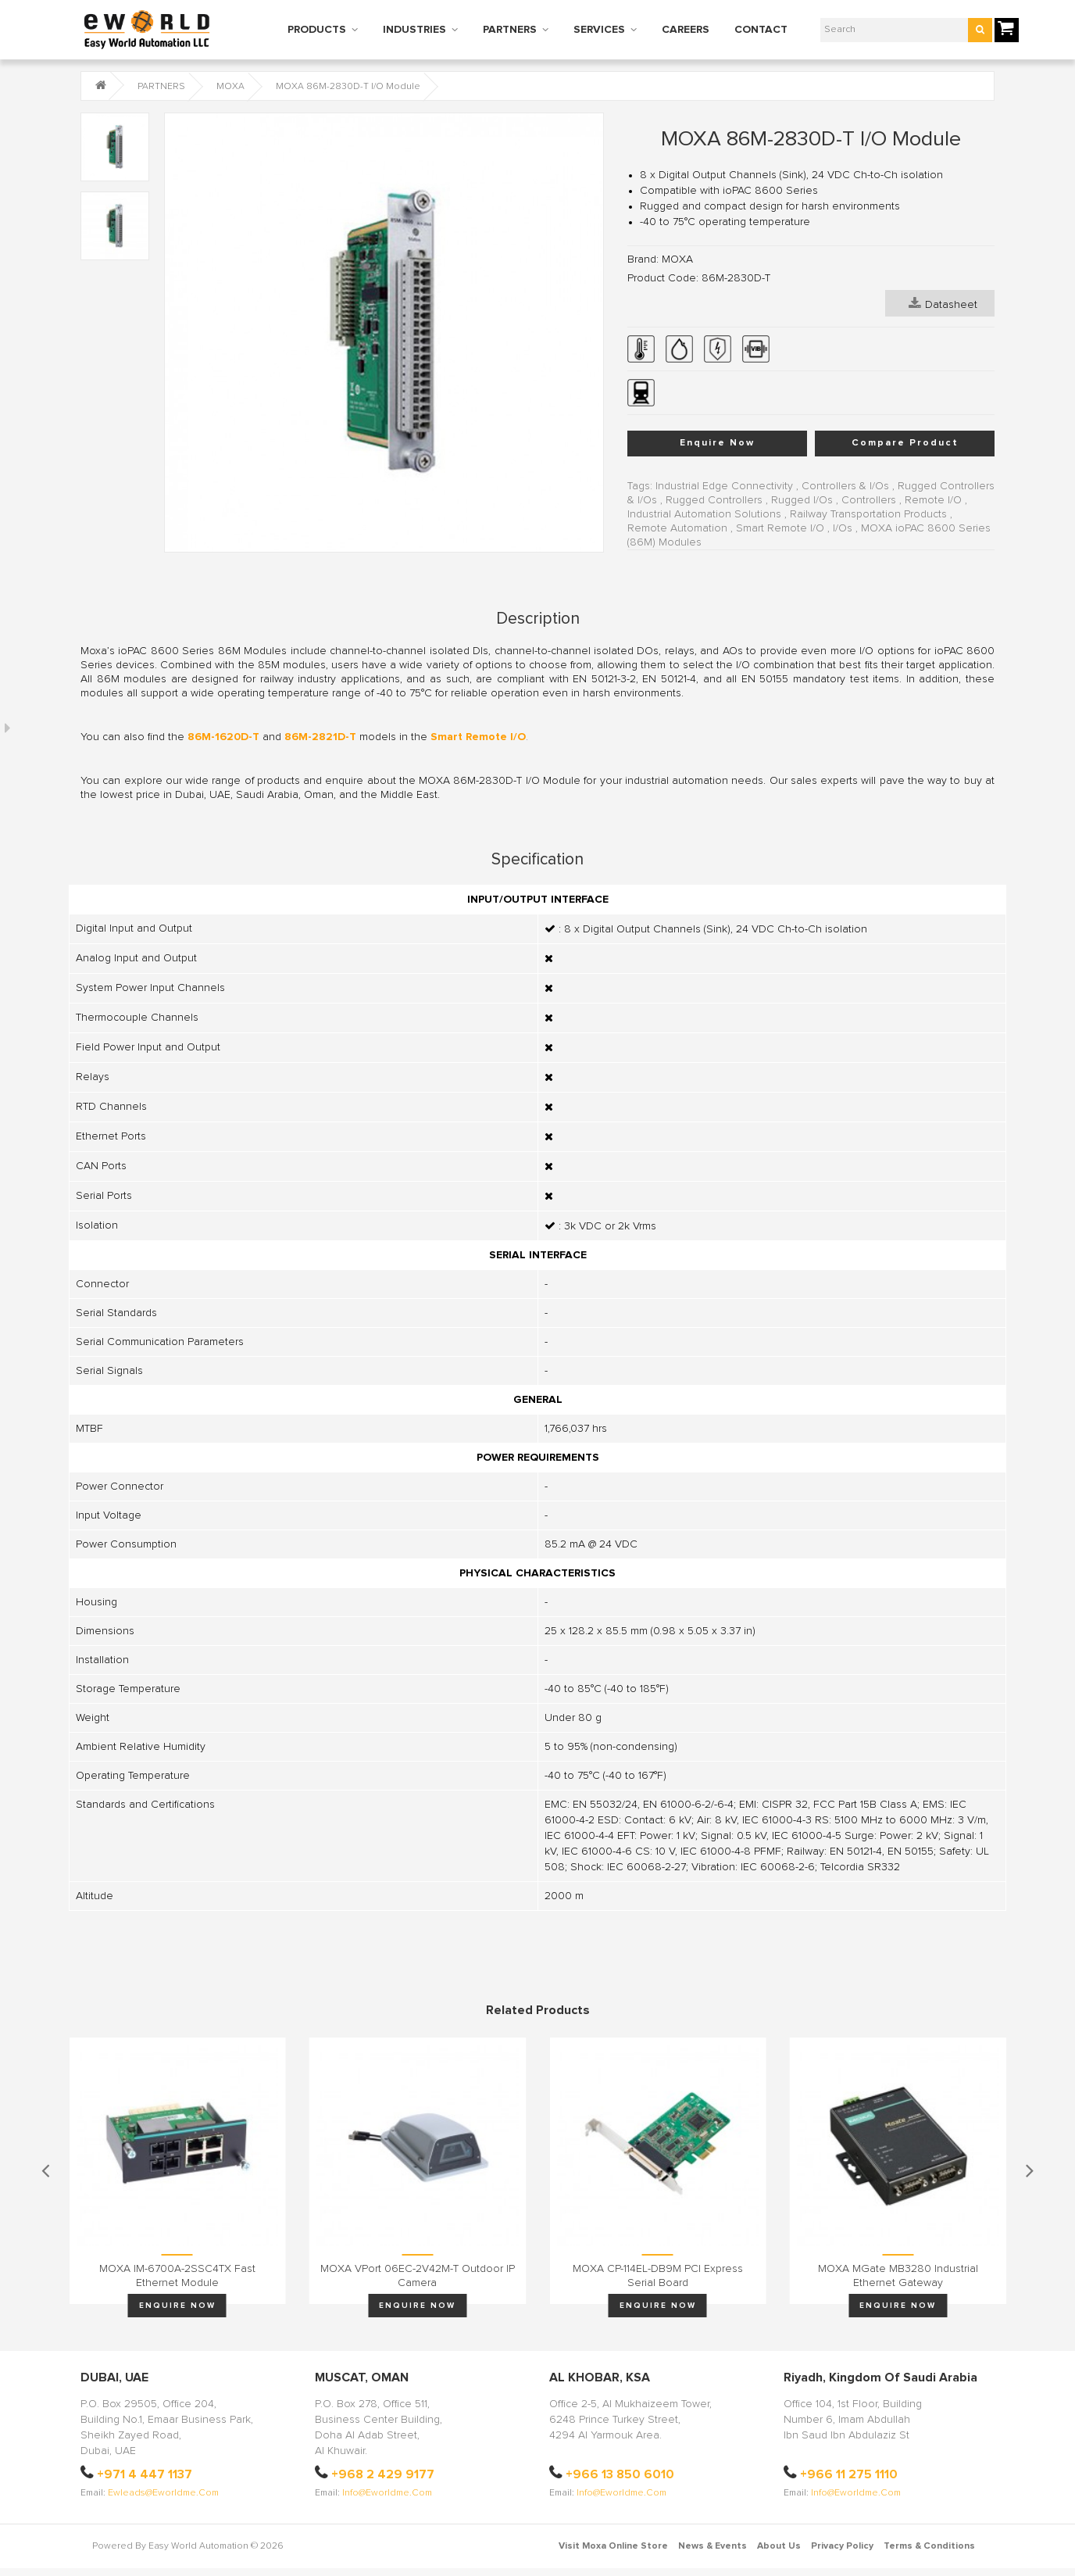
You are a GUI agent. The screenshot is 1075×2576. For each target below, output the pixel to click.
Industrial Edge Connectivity (724, 486)
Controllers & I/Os (845, 486)
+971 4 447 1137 (144, 2474)
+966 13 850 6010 (620, 2474)
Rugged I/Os (802, 500)
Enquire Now (717, 443)
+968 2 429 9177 (382, 2474)
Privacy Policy (842, 2546)
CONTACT (761, 29)
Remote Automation (677, 528)
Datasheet (943, 303)
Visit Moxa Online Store (613, 2546)
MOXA (230, 86)
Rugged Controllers (714, 500)
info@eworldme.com (387, 2493)
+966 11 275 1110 (849, 2474)
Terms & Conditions (929, 2546)
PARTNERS (510, 29)
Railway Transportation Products (868, 514)
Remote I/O (933, 500)
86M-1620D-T (223, 737)
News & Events (712, 2546)
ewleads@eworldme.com (163, 2493)
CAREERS (685, 29)
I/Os (842, 528)
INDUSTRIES (414, 29)
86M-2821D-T (320, 737)
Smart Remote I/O (780, 528)
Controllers (868, 500)
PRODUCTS (317, 29)
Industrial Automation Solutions (704, 514)
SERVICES (599, 29)
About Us (779, 2546)
